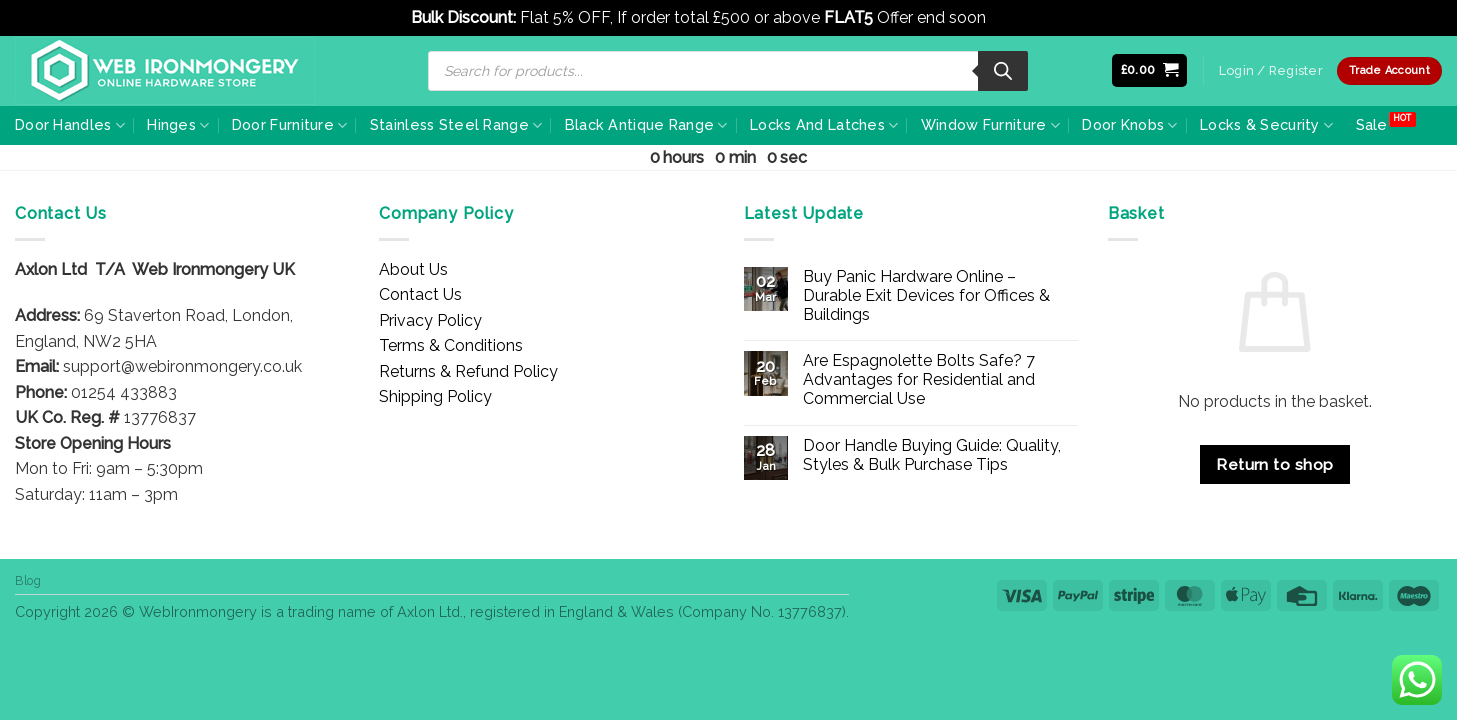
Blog (28, 580)
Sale (1372, 124)
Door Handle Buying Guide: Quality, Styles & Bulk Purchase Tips (932, 455)
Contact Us (420, 294)
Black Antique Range (646, 125)
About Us (413, 269)
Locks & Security (1266, 125)
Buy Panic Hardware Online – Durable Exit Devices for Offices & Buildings (926, 295)
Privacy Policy (430, 320)
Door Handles (70, 125)
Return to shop (1275, 464)
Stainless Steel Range (456, 125)
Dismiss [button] (1018, 17)
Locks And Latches (824, 125)
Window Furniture (990, 125)
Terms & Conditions (451, 345)
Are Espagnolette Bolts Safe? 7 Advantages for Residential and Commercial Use (919, 379)
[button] (1150, 70)
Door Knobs (1129, 125)
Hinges (178, 125)
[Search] (1003, 71)
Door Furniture (290, 125)
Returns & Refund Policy (468, 371)
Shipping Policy (435, 396)
